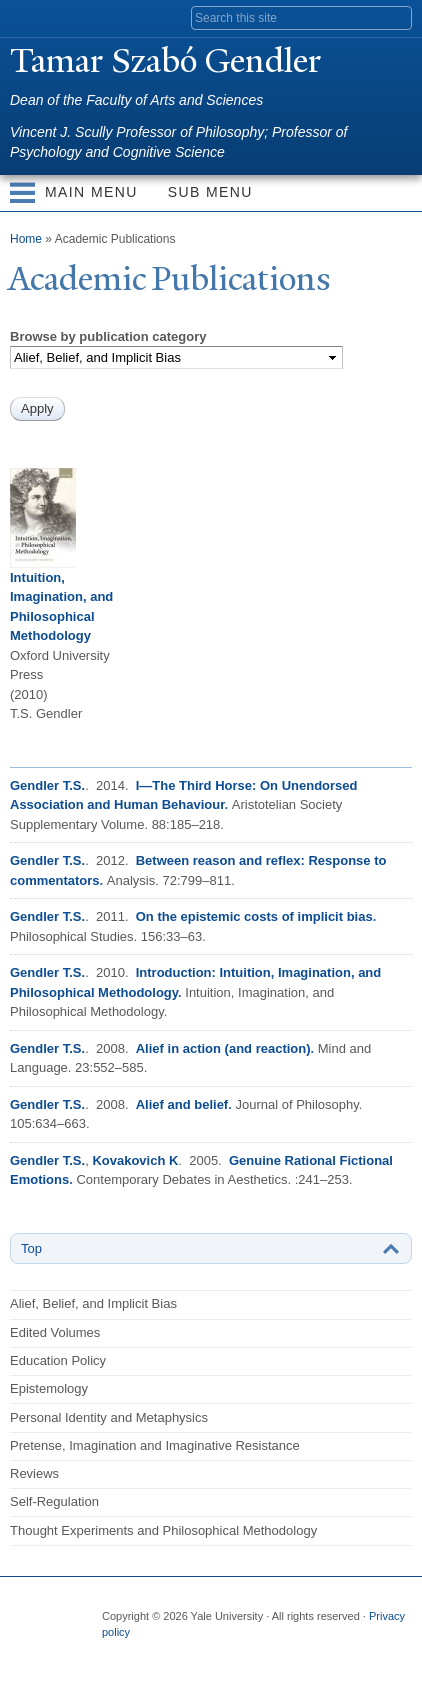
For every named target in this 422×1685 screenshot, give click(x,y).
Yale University (33, 17)
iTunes (232, 1653)
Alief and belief (182, 1104)
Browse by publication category (108, 336)
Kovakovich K (135, 1160)
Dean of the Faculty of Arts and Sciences (136, 100)
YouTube (271, 1653)
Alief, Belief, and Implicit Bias (93, 1303)
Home (26, 239)
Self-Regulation (54, 1501)
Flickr (193, 1653)
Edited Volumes (55, 1332)
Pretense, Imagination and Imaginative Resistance (155, 1445)
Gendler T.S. (47, 785)
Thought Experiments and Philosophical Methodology (163, 1530)
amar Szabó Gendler (165, 61)
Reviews (34, 1473)
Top (31, 1248)
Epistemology (49, 1388)
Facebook (115, 1653)
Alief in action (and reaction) (223, 1048)
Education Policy (58, 1360)
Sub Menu (210, 192)
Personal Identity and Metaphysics (109, 1417)
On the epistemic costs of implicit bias (254, 916)
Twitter (154, 1653)
